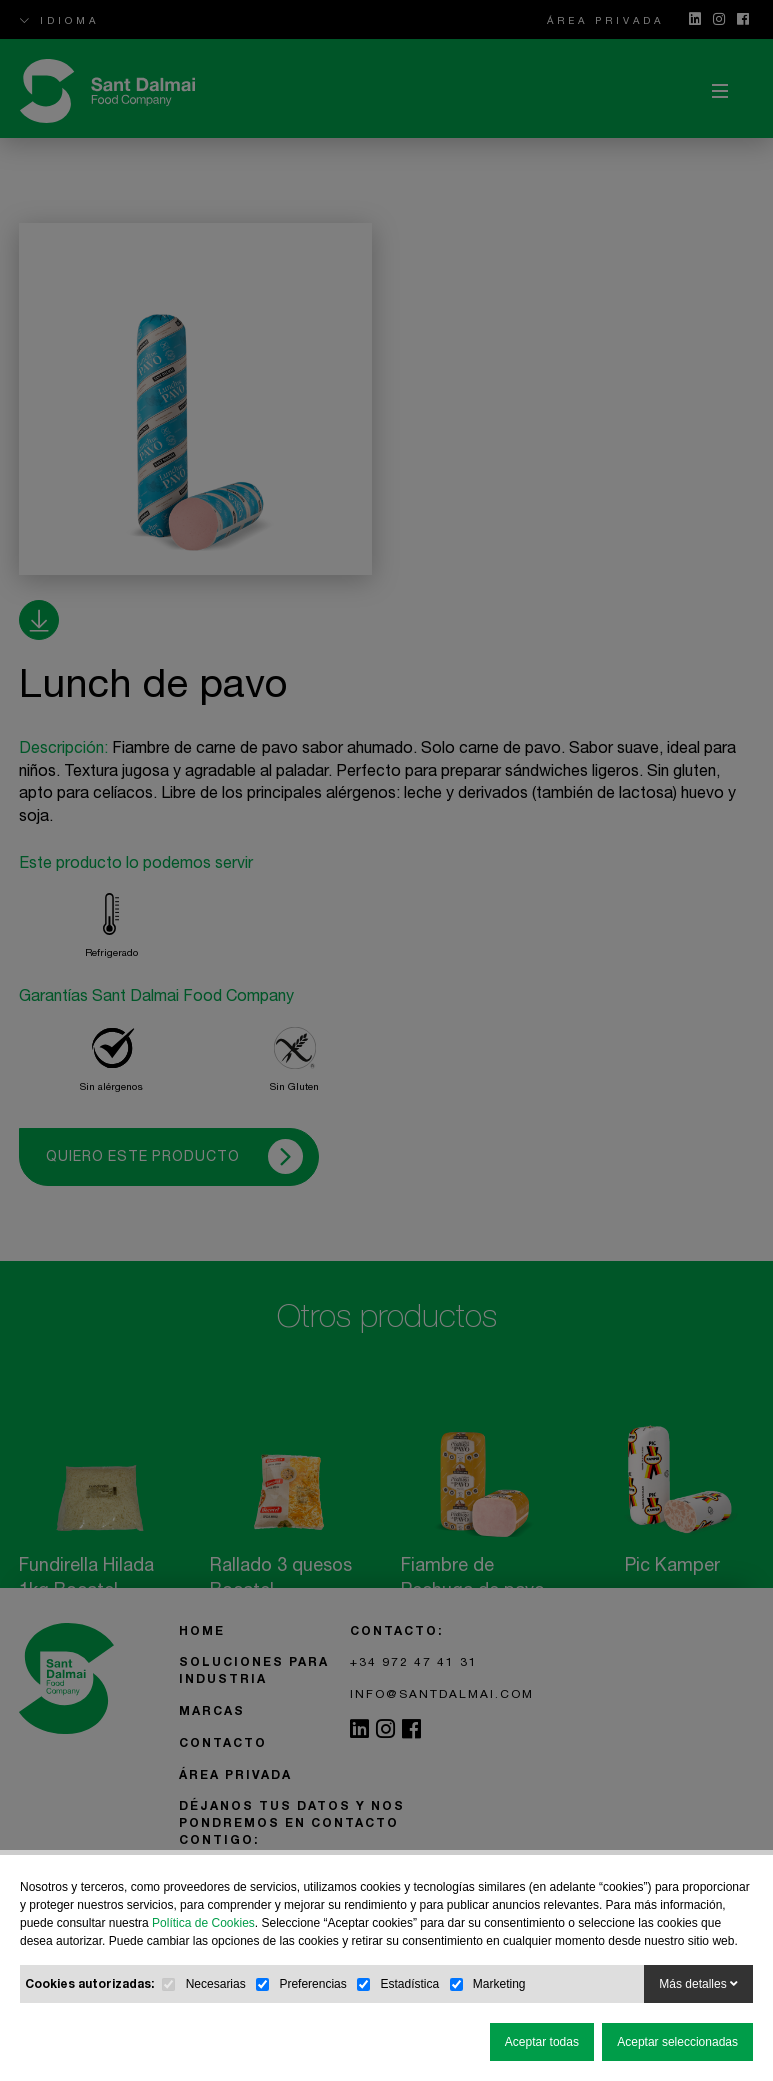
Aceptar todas (542, 2042)
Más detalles (698, 1984)
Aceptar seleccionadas (677, 2042)
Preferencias (312, 1984)
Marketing (499, 1984)
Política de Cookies (203, 1923)
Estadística (409, 1984)
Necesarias (216, 1984)
